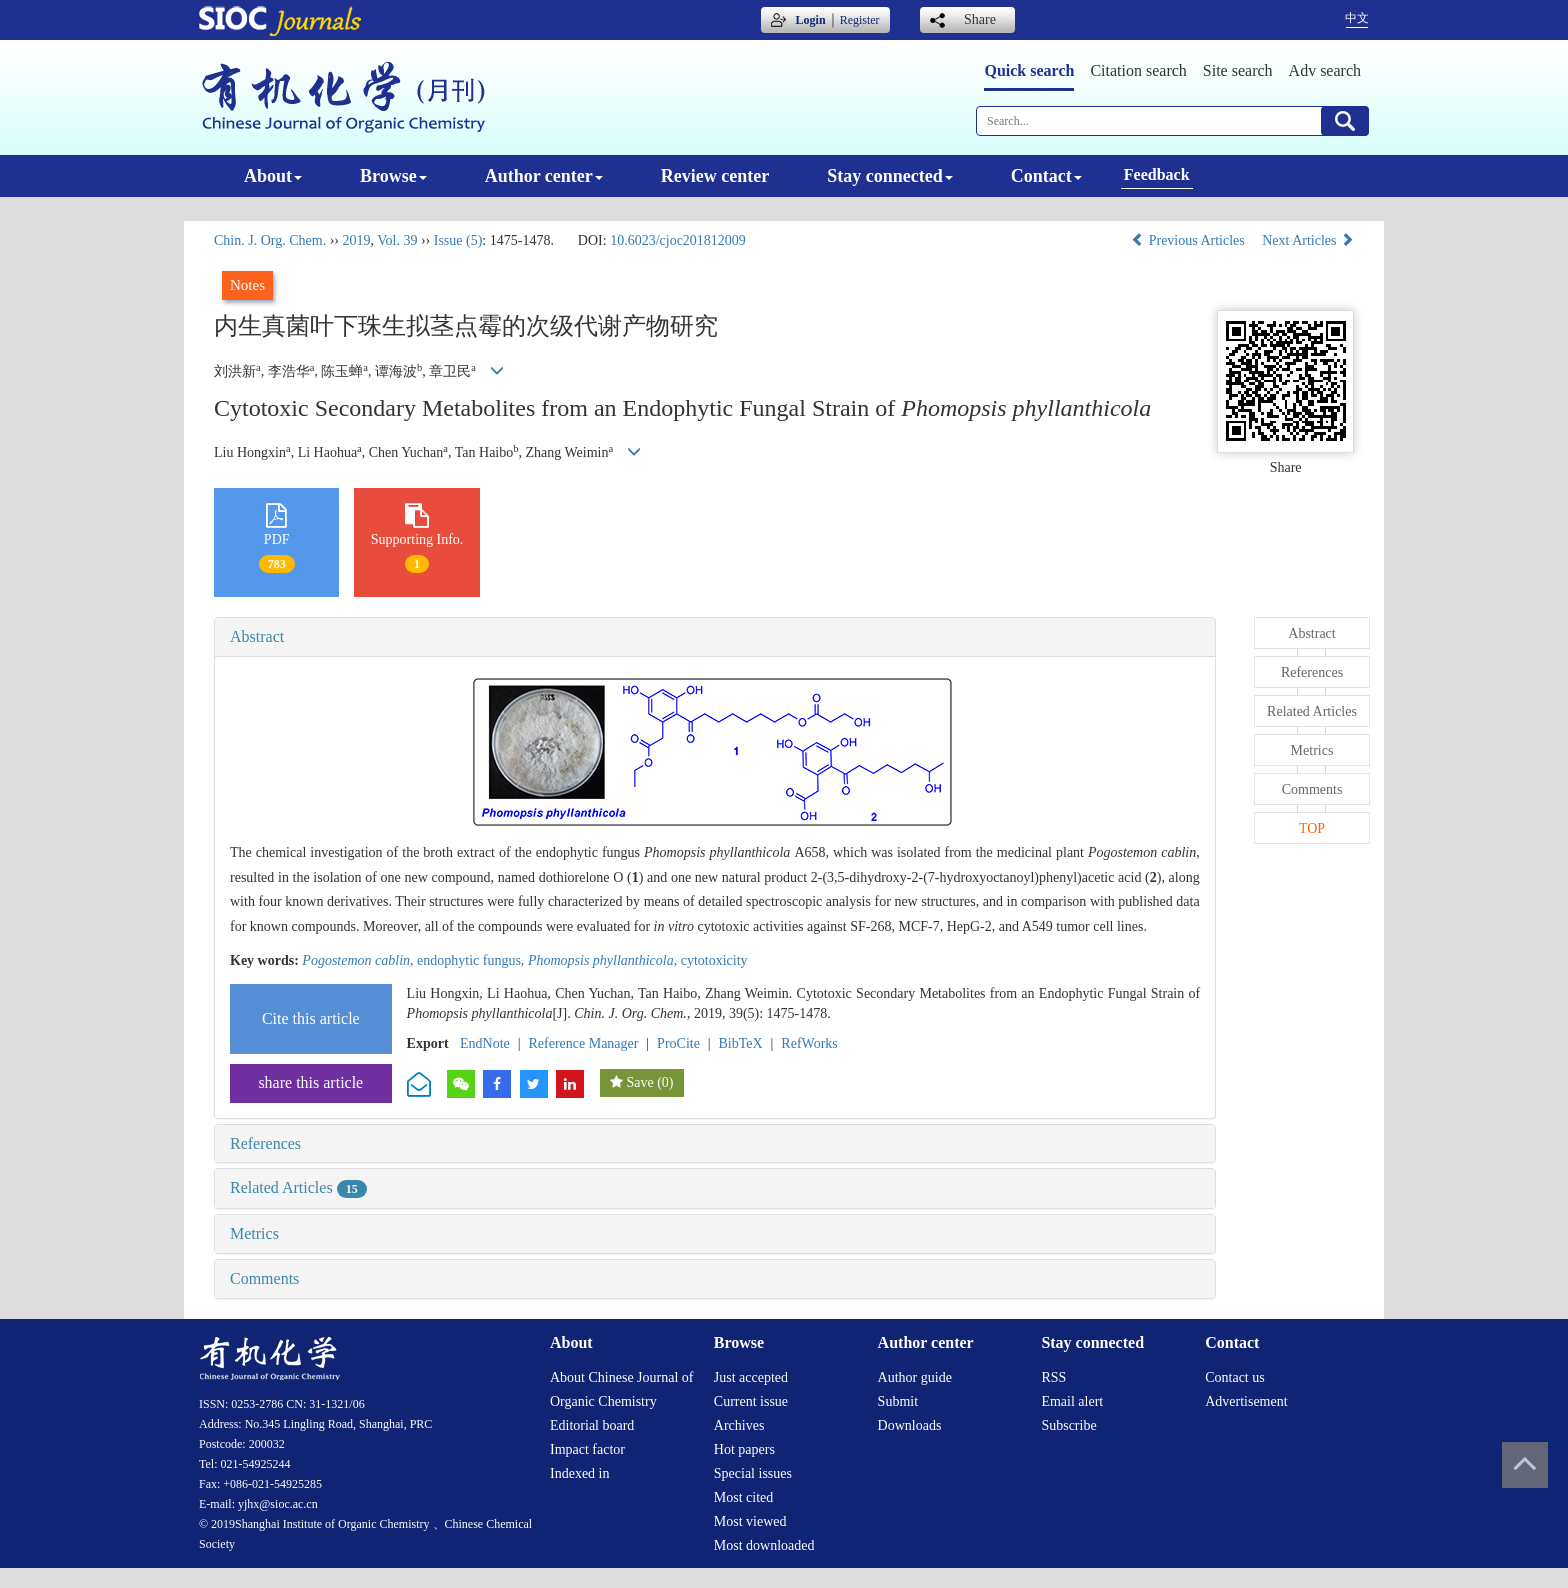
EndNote (485, 1043)
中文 (1357, 18)
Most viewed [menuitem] (750, 1521)
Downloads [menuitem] (910, 1425)
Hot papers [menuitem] (744, 1449)
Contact (1046, 176)
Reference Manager (583, 1043)
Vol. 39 (397, 240)
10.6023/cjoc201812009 (678, 240)
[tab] (715, 637)
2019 (356, 240)
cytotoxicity (714, 960)
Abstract (257, 636)
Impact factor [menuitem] (587, 1449)
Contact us (1235, 1377)
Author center (544, 176)
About (273, 176)
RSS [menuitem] (1053, 1377)
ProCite (678, 1043)
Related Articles (298, 1187)
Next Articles (1308, 240)
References (265, 1143)
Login (811, 20)
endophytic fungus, (472, 960)
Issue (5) (458, 240)
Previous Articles (1189, 240)
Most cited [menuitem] (744, 1497)
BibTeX (741, 1043)
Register (860, 20)
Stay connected (890, 176)
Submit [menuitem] (898, 1401)
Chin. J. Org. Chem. (270, 240)
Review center (715, 176)
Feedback (1157, 174)
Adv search (1325, 70)
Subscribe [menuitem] (1068, 1425)
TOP (1312, 828)
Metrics (254, 1233)
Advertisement (1246, 1401)
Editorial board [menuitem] (592, 1425)
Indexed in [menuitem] (579, 1473)
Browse (393, 176)
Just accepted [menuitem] (751, 1377)
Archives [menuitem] (739, 1425)
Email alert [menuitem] (1072, 1401)
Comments (264, 1278)
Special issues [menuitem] (753, 1473)
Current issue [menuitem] (751, 1401)
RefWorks (809, 1043)
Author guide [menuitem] (915, 1377)
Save (639, 1082)
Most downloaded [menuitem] (764, 1545)
